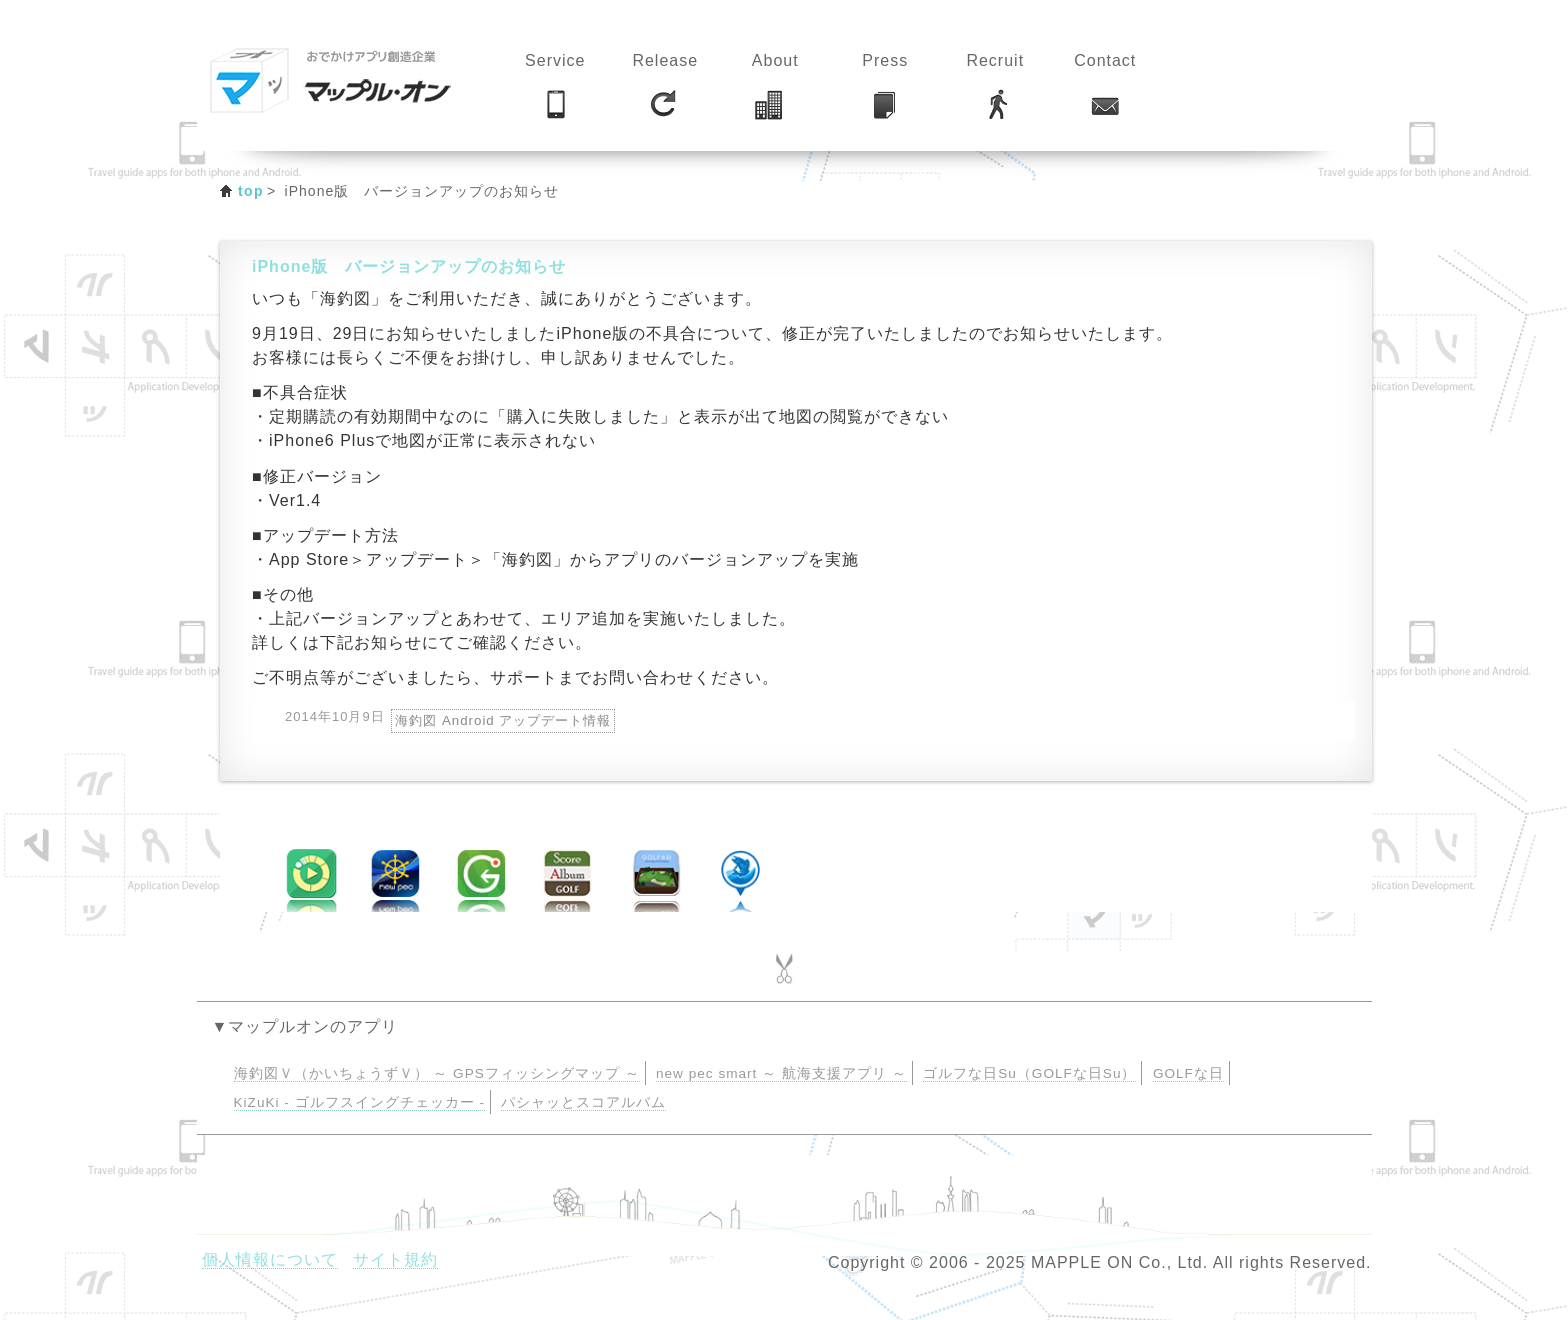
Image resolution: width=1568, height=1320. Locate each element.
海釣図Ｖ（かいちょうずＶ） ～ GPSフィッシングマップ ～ (437, 1073)
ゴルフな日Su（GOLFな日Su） (1029, 1073)
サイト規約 (395, 1259)
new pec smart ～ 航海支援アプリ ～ (781, 1073)
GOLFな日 (1188, 1073)
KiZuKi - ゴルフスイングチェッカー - (359, 1102)
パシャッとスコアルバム (583, 1102)
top (251, 191)
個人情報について (270, 1259)
